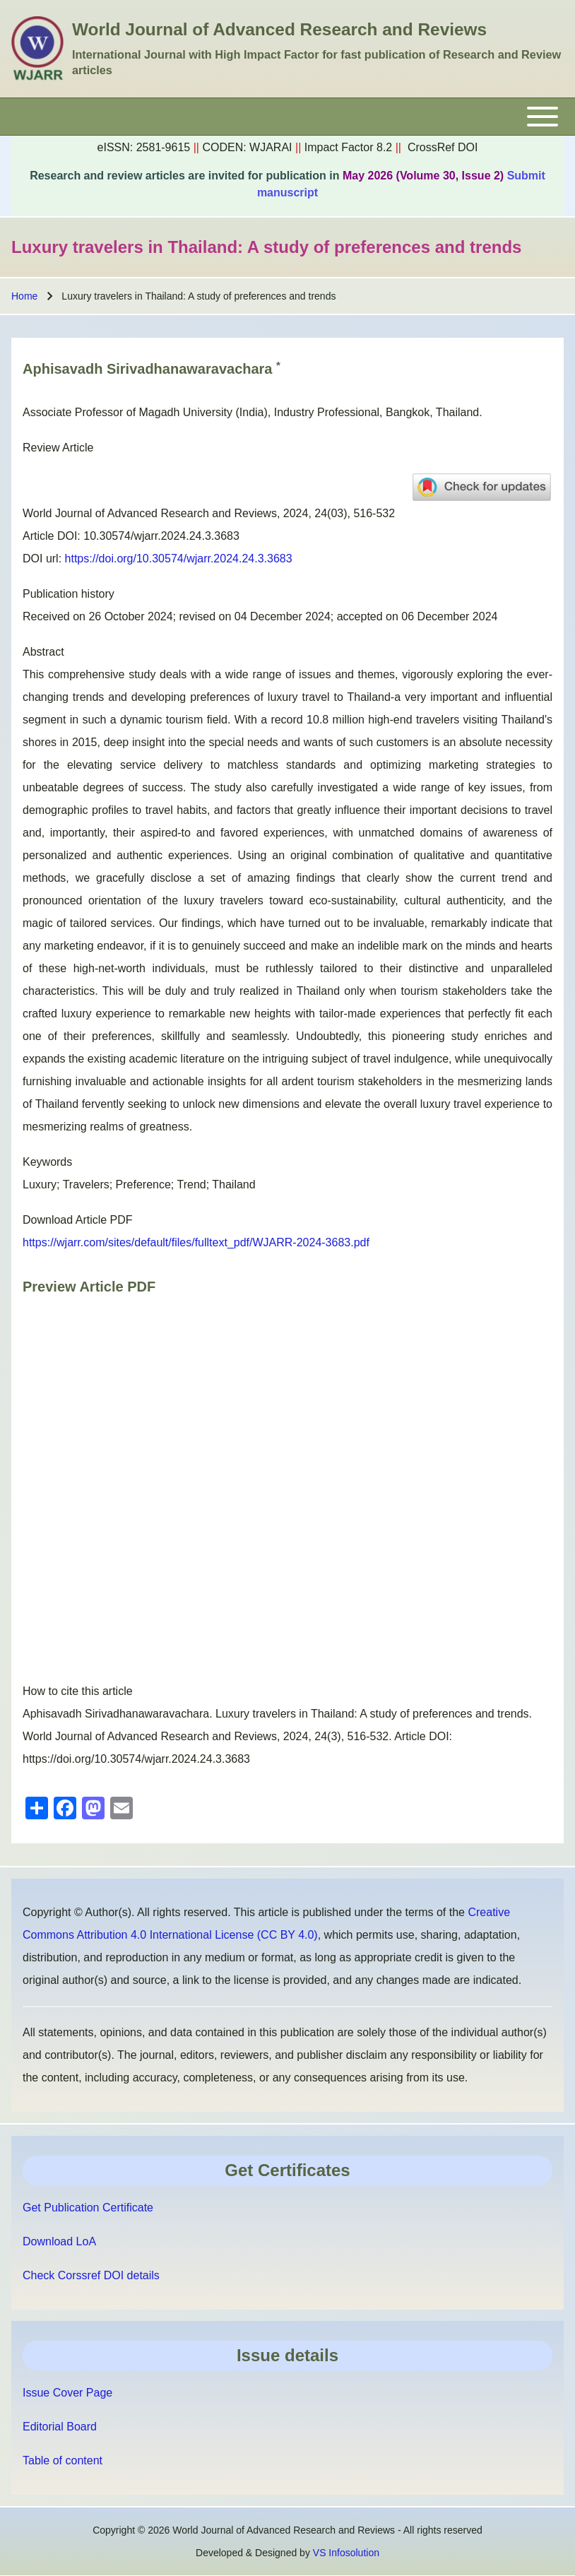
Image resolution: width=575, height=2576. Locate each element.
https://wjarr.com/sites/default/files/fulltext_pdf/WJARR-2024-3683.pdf (196, 1242)
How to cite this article (78, 1691)
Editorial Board (60, 2427)
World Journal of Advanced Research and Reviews (279, 29)
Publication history (68, 594)
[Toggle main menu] (287, 116)
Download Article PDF (78, 1220)
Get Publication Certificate (88, 2208)
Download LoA (59, 2241)
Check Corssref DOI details (91, 2275)
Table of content (62, 2460)
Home (24, 296)
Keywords (47, 1162)
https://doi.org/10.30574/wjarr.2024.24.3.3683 (178, 559)
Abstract (43, 652)
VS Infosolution (346, 2552)
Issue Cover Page (67, 2393)
